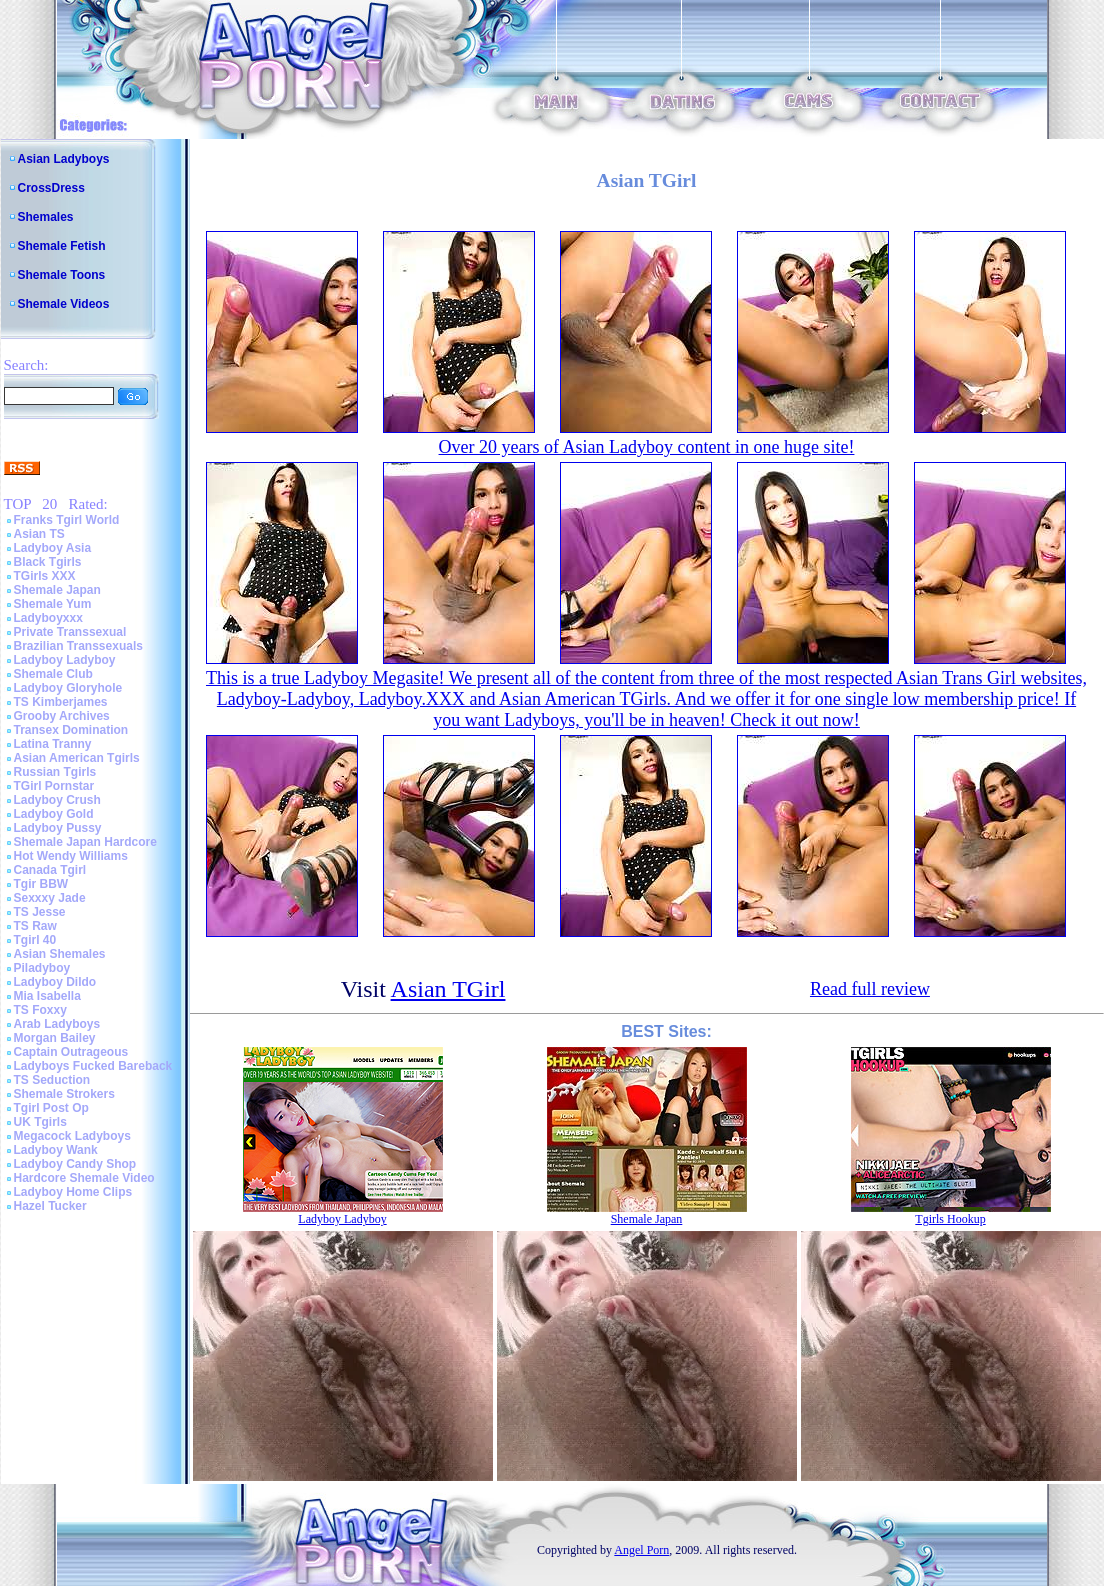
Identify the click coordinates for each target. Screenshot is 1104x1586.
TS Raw (35, 926)
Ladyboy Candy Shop (75, 1164)
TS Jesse (40, 912)
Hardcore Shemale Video (84, 1178)
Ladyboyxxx (48, 618)
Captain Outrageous (71, 1052)
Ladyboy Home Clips (73, 1192)
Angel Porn (641, 1550)
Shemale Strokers (64, 1094)
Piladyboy (42, 968)
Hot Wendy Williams (71, 856)
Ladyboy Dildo (55, 982)
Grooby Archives (62, 716)
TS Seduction (52, 1080)
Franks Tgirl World (67, 520)
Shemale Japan (57, 590)
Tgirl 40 (35, 940)
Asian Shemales (60, 954)
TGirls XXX (45, 576)
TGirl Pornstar (54, 786)
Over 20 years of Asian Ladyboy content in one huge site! (647, 447)
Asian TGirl (448, 989)
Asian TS (39, 534)
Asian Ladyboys (64, 159)
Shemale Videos (64, 304)
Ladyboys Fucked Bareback (93, 1066)
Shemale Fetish (62, 246)
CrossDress (51, 188)
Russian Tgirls (55, 772)
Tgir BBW (41, 884)
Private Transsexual (70, 632)
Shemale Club (53, 674)
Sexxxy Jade (50, 898)
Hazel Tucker (50, 1206)
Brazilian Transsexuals (78, 646)
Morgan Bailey (55, 1038)
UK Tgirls (40, 1122)
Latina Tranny (53, 744)
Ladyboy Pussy (58, 828)
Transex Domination (71, 730)
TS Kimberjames (61, 702)
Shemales (46, 217)
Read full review (870, 989)
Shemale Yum (53, 604)
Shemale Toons (62, 275)
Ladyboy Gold (54, 814)
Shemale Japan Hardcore (85, 842)
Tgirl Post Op (51, 1108)
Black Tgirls (48, 562)
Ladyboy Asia (53, 548)
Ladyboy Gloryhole (68, 688)
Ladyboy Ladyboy (65, 660)
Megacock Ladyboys (72, 1136)
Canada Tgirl (50, 870)
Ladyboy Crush (57, 800)
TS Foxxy (40, 1010)
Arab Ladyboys (57, 1024)
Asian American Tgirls (77, 758)
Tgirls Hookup (950, 1219)
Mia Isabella (47, 996)
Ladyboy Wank (56, 1150)
